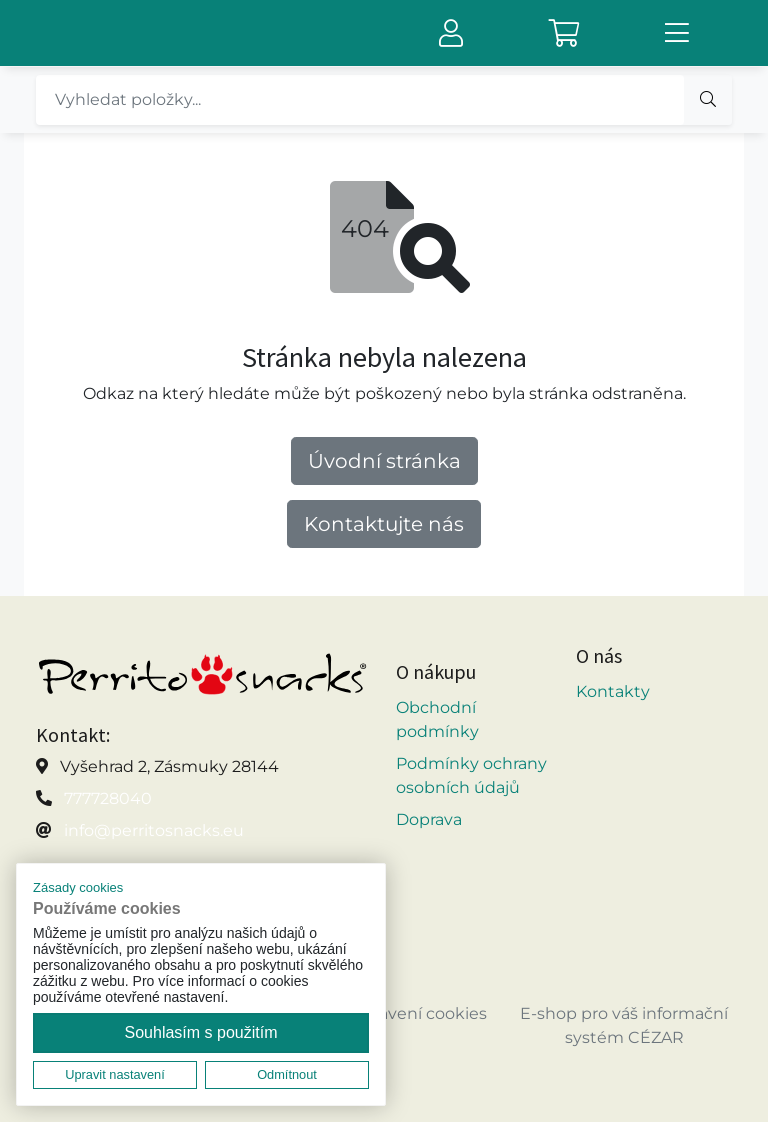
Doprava (429, 819)
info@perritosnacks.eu (154, 830)
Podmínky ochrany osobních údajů (471, 775)
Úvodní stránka (384, 461)
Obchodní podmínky (437, 719)
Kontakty (613, 691)
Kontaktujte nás (384, 524)
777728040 (108, 798)
